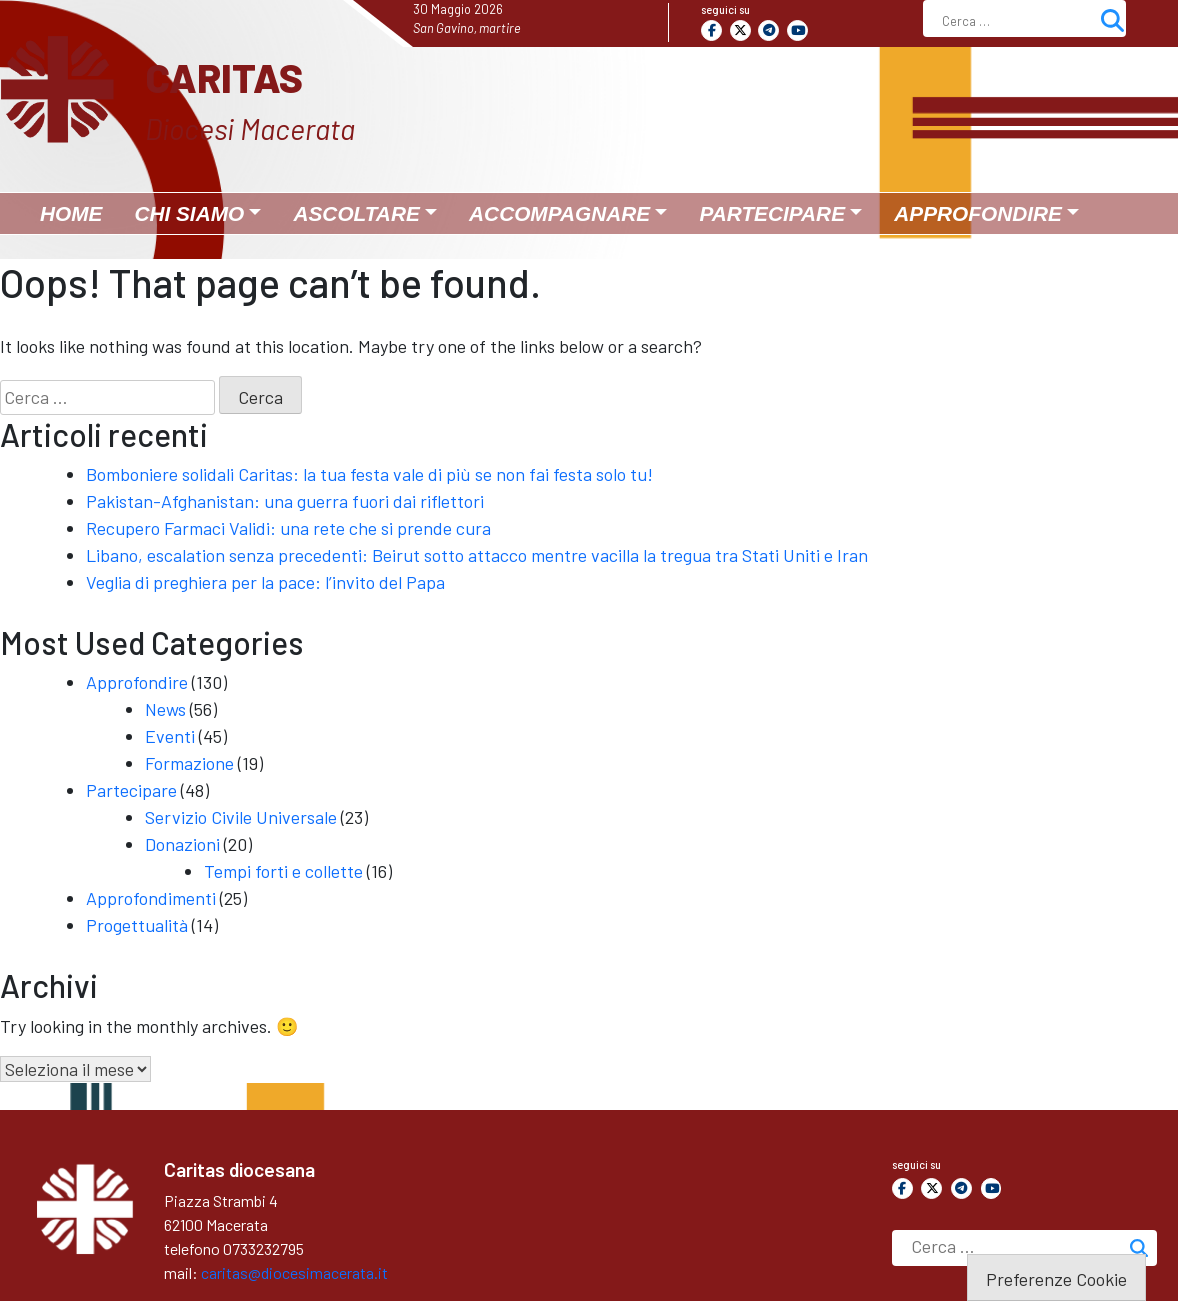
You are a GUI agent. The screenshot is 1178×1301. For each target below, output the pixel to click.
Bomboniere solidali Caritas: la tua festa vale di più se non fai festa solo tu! (369, 474)
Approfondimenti (151, 898)
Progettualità (137, 925)
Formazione (189, 763)
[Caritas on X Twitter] (740, 30)
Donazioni (182, 844)
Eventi (170, 736)
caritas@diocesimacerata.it (294, 1272)
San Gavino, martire (467, 28)
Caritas (224, 77)
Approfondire (137, 682)
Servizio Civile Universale (241, 817)
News (165, 709)
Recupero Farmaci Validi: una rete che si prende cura (288, 528)
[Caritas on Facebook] (711, 30)
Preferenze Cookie (1056, 1279)
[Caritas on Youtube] (797, 30)
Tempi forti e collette (283, 871)
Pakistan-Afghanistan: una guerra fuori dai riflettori (285, 501)
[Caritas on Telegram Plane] (768, 30)
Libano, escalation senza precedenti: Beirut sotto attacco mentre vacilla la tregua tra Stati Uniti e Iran (477, 555)
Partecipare (131, 790)
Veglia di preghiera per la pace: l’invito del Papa (265, 582)
